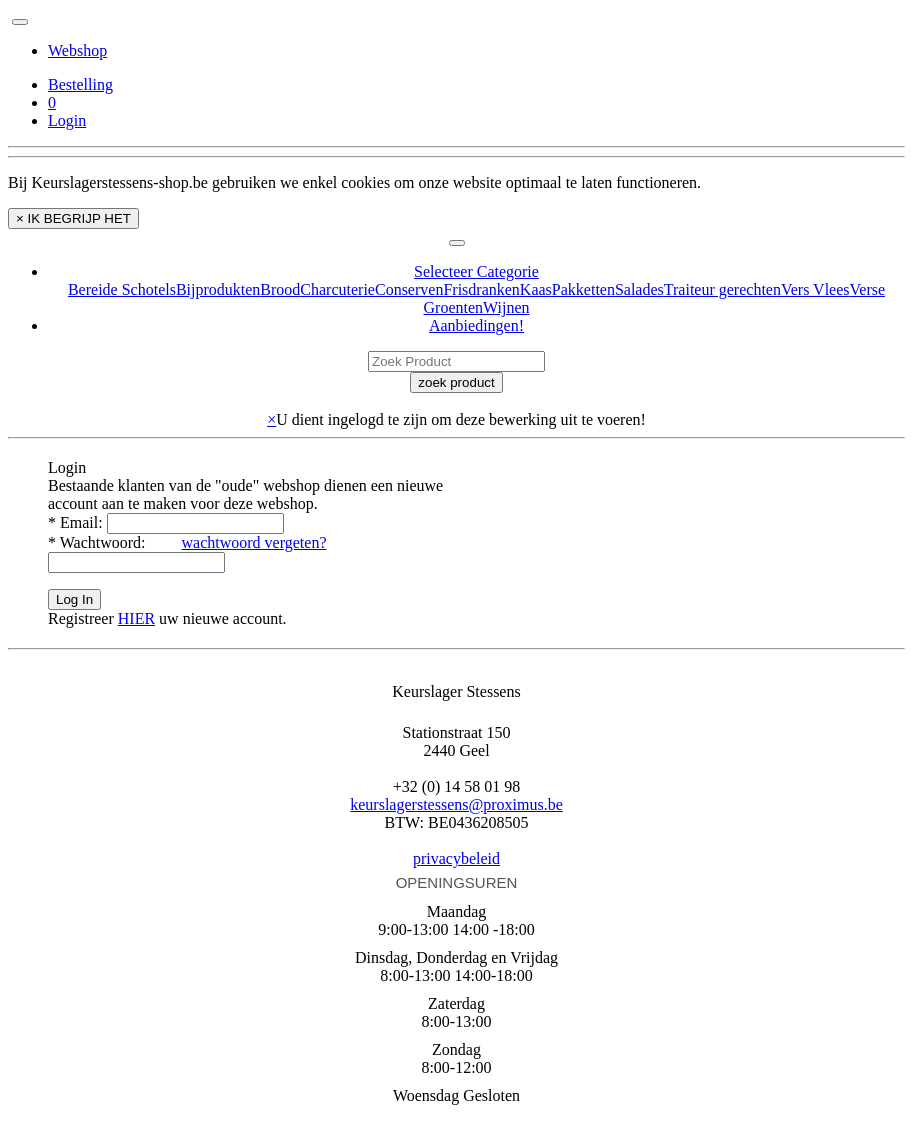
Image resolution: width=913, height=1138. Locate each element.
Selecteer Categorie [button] (476, 271)
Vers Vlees (815, 289)
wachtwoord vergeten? (254, 542)
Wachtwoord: (99, 542)
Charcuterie (337, 289)
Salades (639, 289)
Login (67, 120)
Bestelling (80, 84)
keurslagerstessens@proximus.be (456, 804)
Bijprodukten (218, 289)
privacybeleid (456, 858)
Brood (280, 289)
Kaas (536, 289)
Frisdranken (481, 289)
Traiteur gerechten (722, 289)
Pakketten (583, 289)
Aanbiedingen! (476, 325)
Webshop (77, 50)
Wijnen (506, 307)
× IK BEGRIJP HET (73, 218)
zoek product (456, 382)
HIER (136, 618)
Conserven (409, 289)
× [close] (271, 419)
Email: (77, 522)
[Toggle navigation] (20, 22)
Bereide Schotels (122, 289)
